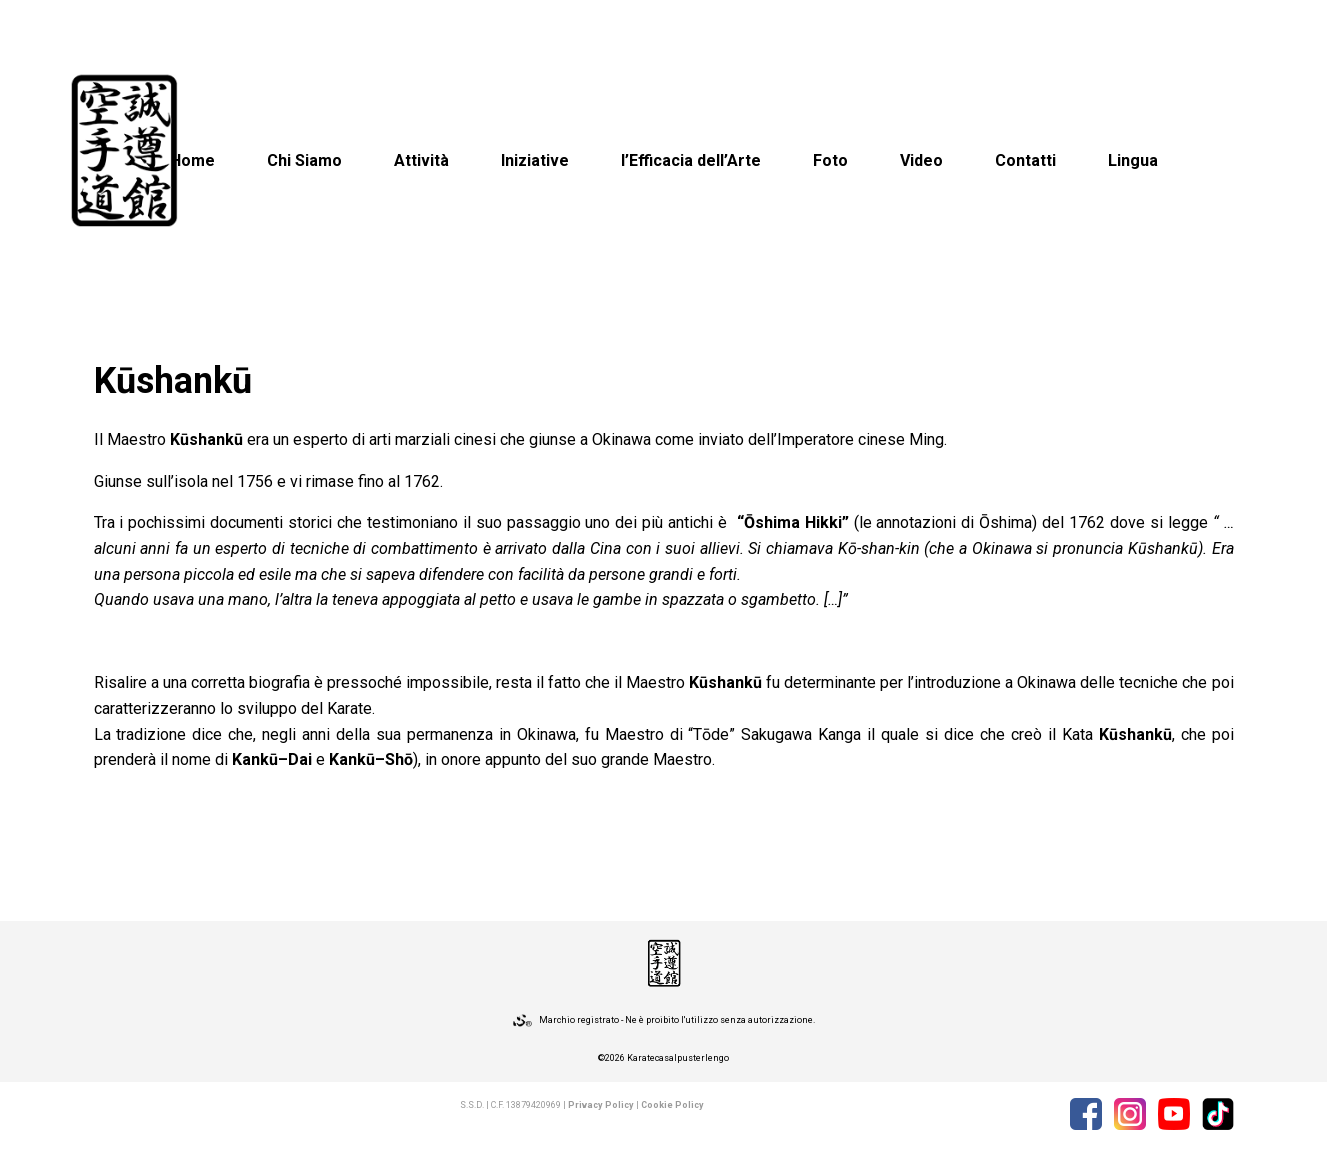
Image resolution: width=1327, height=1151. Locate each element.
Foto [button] (830, 160)
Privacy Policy (601, 1105)
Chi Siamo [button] (304, 160)
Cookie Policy (672, 1105)
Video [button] (921, 160)
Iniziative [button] (535, 160)
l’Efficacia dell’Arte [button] (691, 160)
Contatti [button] (1025, 160)
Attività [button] (421, 160)
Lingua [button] (1133, 160)
